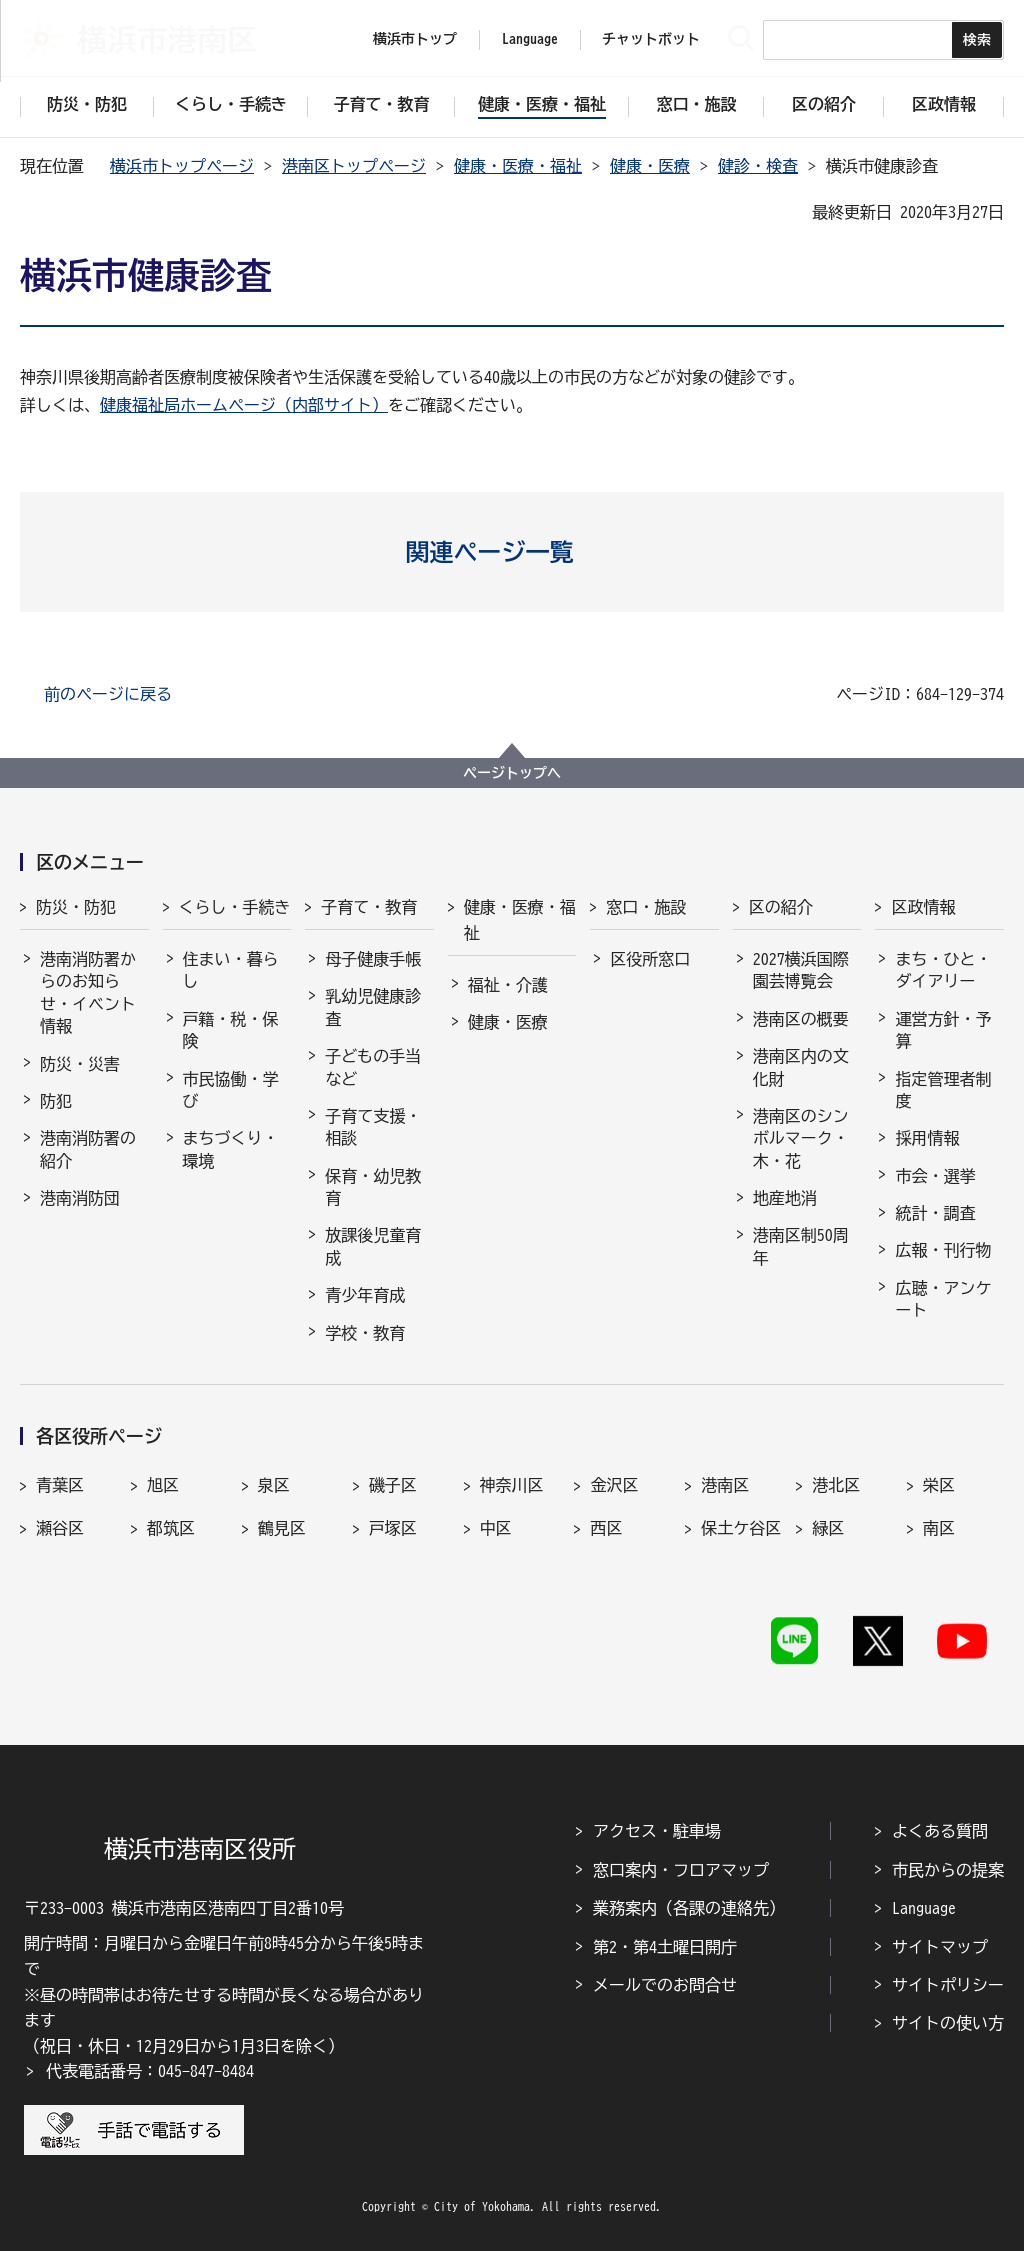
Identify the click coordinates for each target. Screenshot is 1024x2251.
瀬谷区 (60, 1528)
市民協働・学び (231, 1090)
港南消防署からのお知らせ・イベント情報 (88, 992)
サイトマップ (940, 1947)
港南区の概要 (801, 1019)
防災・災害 (80, 1064)
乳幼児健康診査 (373, 1007)
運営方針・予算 (943, 1030)
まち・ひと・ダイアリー (943, 970)
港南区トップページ (354, 166)
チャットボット (651, 39)
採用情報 (927, 1138)
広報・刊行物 (943, 1250)
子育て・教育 (369, 907)
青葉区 (60, 1485)
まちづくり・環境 (231, 1149)
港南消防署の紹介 (88, 1149)
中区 (496, 1528)
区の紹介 (781, 907)
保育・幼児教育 (373, 1187)
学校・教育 (365, 1333)
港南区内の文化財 (801, 1067)
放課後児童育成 (373, 1246)
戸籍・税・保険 (231, 1030)
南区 (939, 1528)
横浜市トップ (415, 39)
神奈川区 (512, 1485)
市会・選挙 (935, 1176)
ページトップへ (512, 773)
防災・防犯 (76, 907)
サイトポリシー (948, 1985)
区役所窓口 (650, 959)
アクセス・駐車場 (657, 1831)
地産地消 (785, 1198)
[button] (512, 552)
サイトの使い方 (948, 2023)
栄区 (939, 1485)
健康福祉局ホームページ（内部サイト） (244, 405)
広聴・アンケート (943, 1299)
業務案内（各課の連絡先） (689, 1908)
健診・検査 (758, 166)
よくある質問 (940, 1831)
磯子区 (393, 1485)
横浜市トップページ (182, 166)
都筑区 (171, 1528)
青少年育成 (365, 1295)
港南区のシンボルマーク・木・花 (801, 1138)
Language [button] (530, 39)
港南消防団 (80, 1198)
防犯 (56, 1101)
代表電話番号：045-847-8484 (150, 2071)
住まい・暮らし (231, 970)
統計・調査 (935, 1213)
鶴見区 (282, 1528)
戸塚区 (393, 1528)
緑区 (828, 1528)
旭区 (163, 1485)
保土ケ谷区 (741, 1528)
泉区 (274, 1485)
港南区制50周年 (801, 1246)
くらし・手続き (235, 907)
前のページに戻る (108, 694)
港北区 (836, 1485)
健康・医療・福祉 (518, 166)
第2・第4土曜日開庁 (665, 1947)
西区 (606, 1528)
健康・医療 (650, 166)
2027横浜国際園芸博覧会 (801, 970)
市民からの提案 (948, 1870)
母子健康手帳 (373, 959)
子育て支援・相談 (373, 1127)
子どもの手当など (373, 1067)
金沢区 (614, 1485)
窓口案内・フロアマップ (681, 1870)
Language (924, 1908)
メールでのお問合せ (665, 1985)
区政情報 (923, 907)
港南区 (725, 1485)
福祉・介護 (508, 985)
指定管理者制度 (943, 1090)
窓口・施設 (646, 907)
